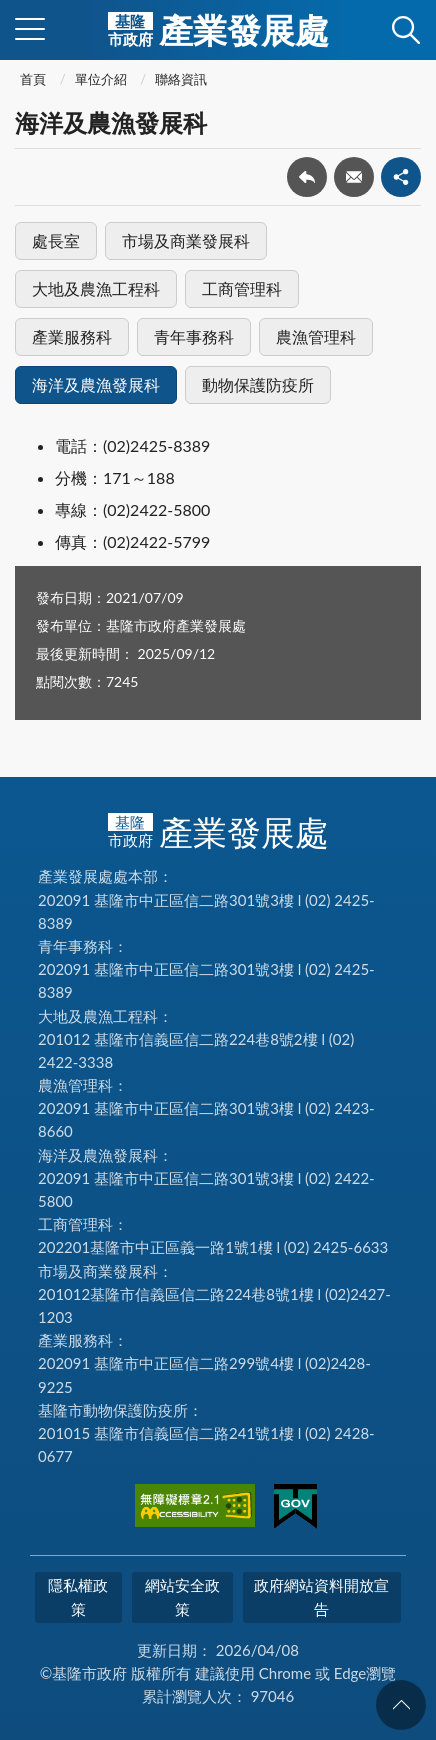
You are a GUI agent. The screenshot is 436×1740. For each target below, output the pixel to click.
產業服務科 (72, 336)
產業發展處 (218, 30)
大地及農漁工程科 (96, 288)
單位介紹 (101, 79)
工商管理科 (242, 288)
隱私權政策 (78, 1596)
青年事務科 (194, 336)
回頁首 (401, 1705)
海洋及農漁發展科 (96, 384)
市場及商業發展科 (186, 240)
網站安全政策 (182, 1596)
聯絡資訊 (181, 79)
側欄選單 (30, 29)
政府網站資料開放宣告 (321, 1596)
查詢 (406, 30)
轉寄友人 (354, 177)
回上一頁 (307, 177)
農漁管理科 (316, 336)
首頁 (33, 79)
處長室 (56, 240)
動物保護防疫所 (258, 384)
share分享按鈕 (401, 177)
